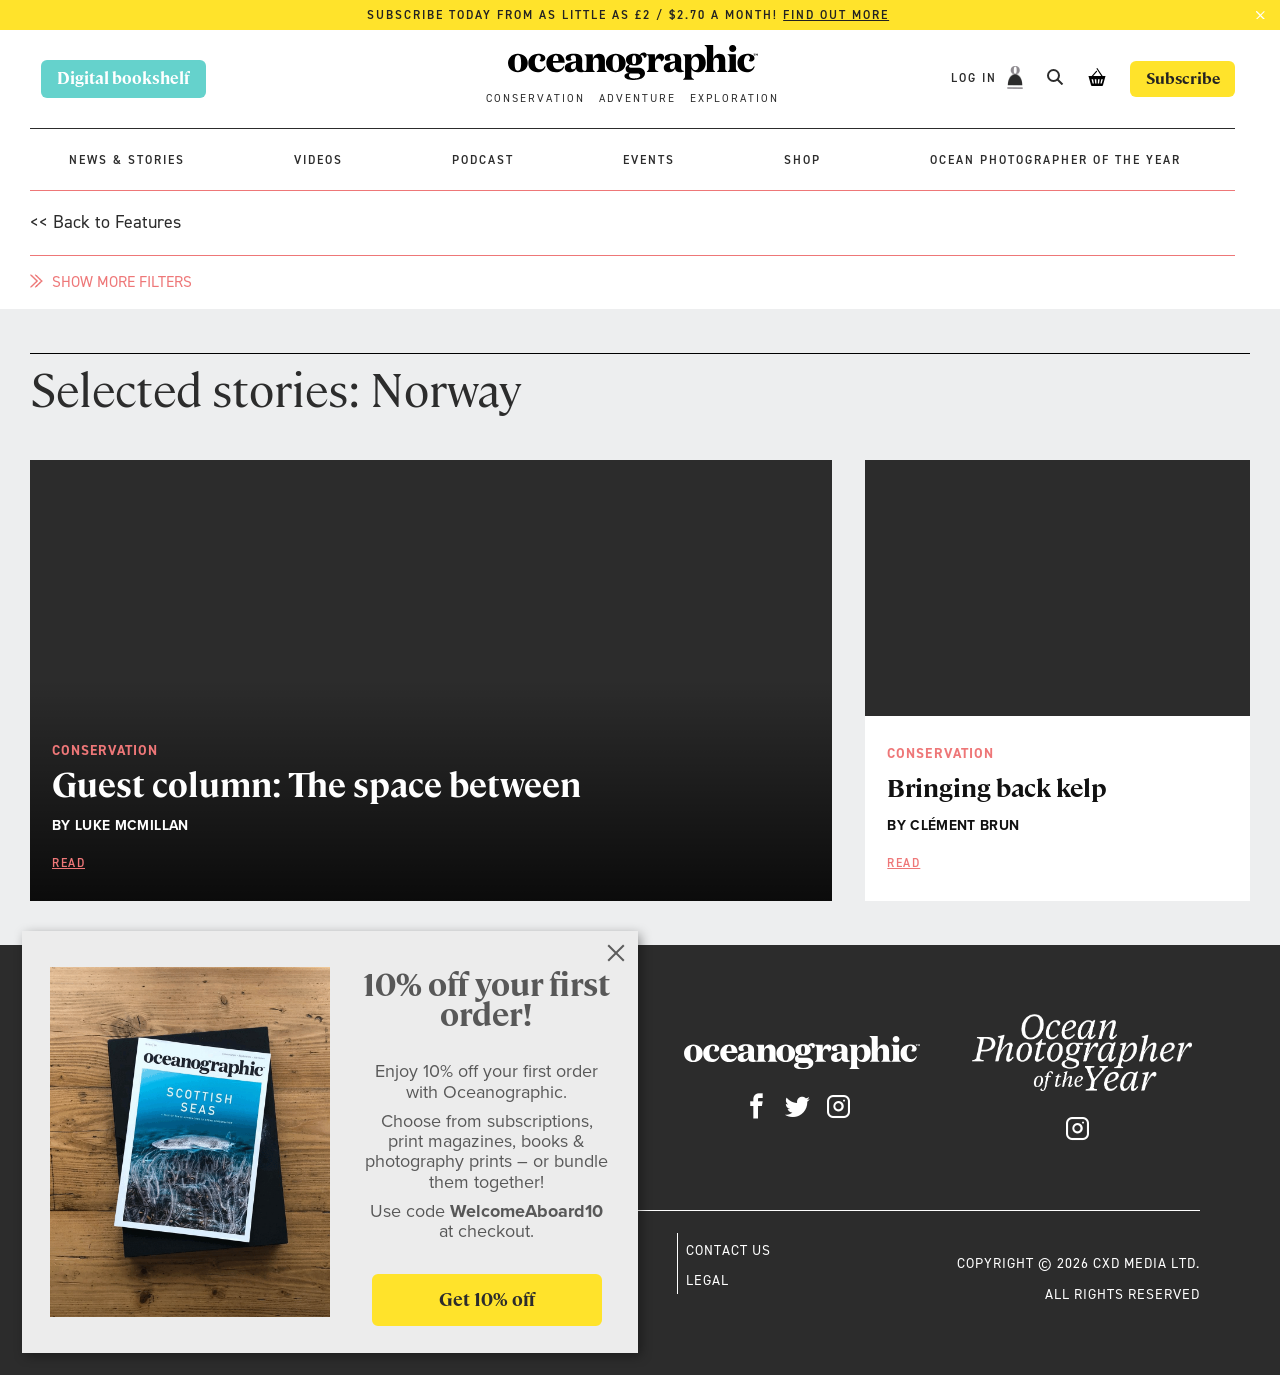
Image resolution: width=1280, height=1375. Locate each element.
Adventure (637, 98)
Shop (802, 160)
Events (649, 160)
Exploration (734, 98)
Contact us (728, 1250)
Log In (972, 78)
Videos (318, 160)
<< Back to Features (105, 222)
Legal (707, 1280)
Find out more (836, 15)
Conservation (535, 98)
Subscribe (1180, 78)
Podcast (483, 160)
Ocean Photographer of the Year (1055, 160)
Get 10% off (487, 1299)
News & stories (127, 160)
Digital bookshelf (123, 78)
